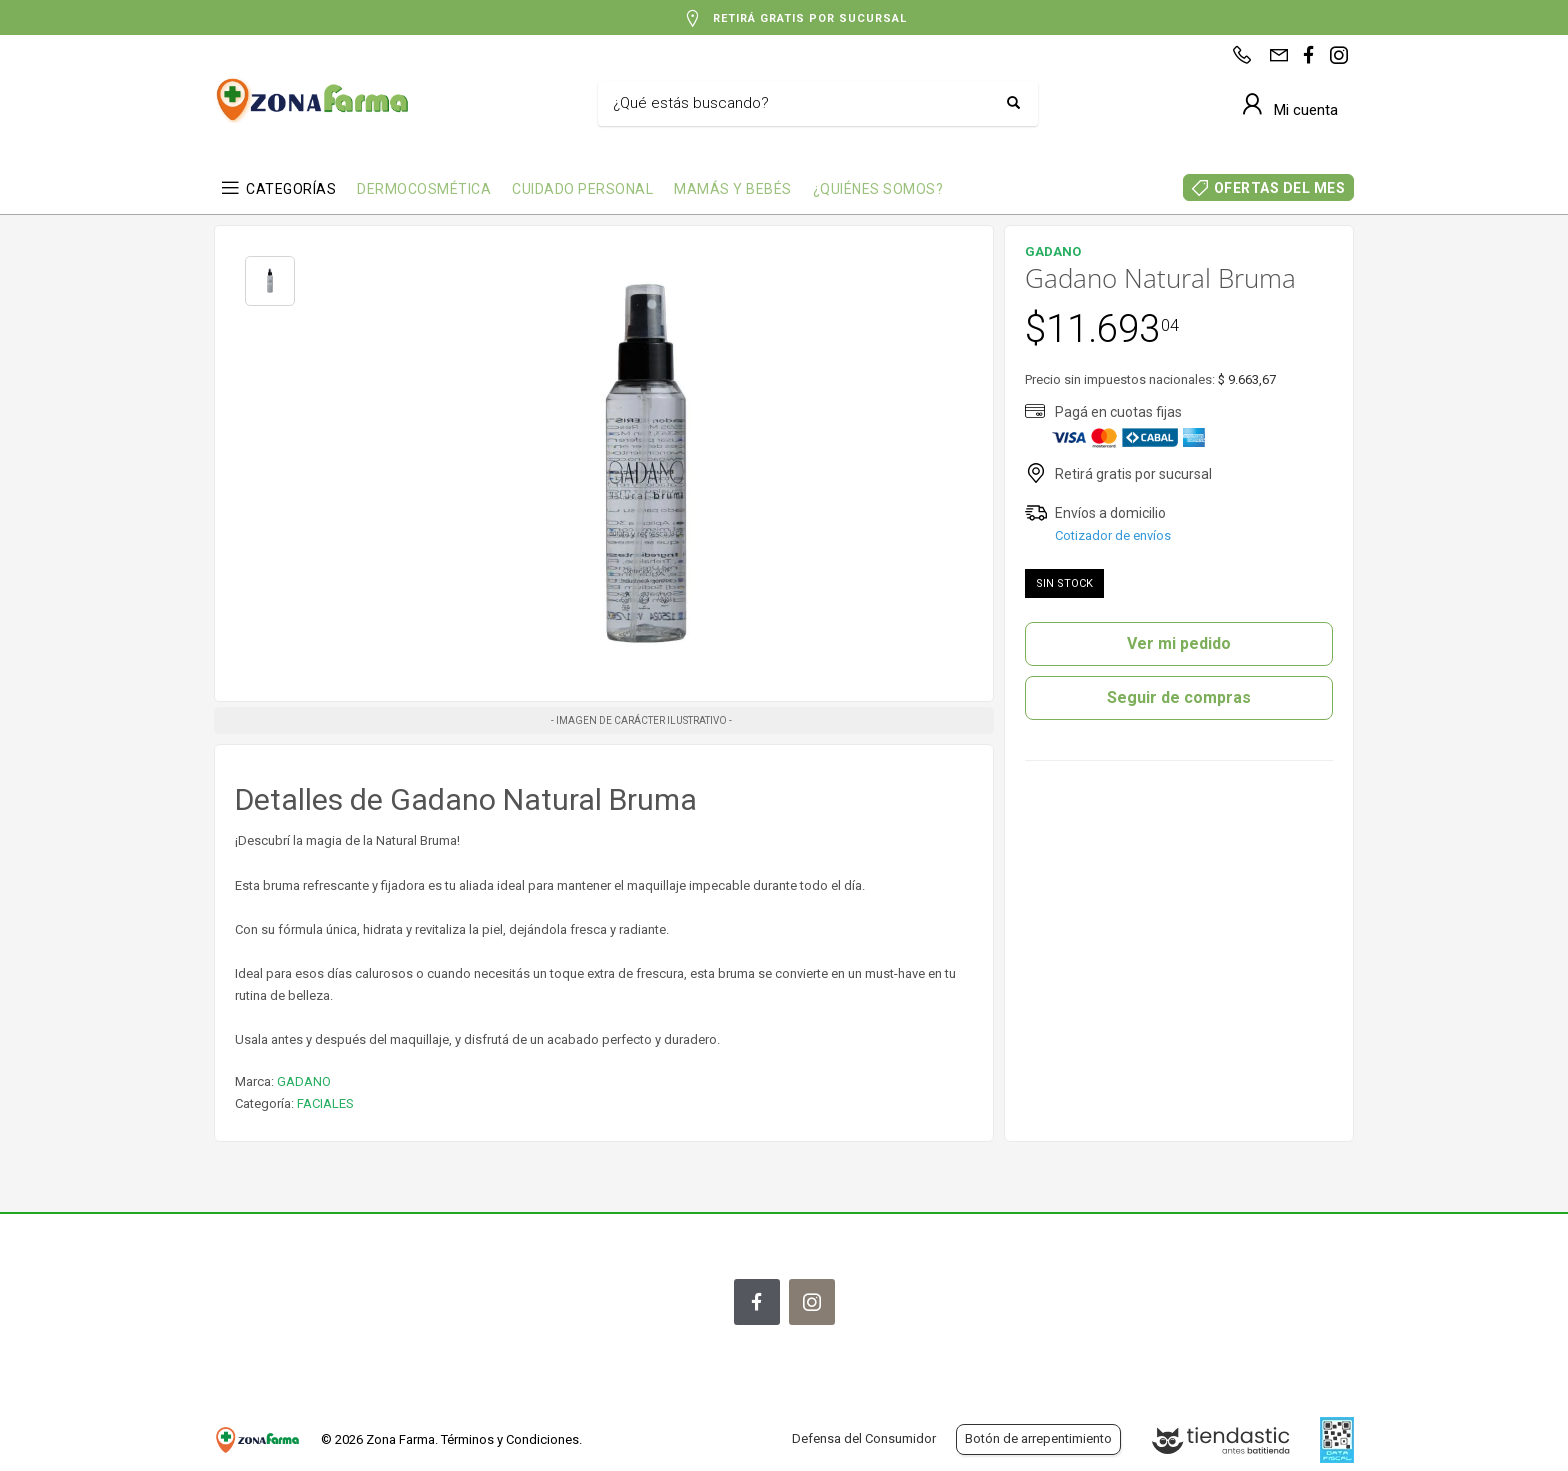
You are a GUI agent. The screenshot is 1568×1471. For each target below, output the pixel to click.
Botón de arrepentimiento (1038, 1438)
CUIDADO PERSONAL (582, 189)
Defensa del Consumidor (864, 1438)
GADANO (304, 1081)
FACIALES (325, 1103)
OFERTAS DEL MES (1280, 188)
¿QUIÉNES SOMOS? (878, 189)
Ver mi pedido (1179, 643)
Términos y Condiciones (510, 1439)
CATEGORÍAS (291, 189)
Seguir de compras (1179, 697)
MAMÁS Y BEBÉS (733, 189)
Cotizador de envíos (1113, 535)
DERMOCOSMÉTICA (424, 189)
